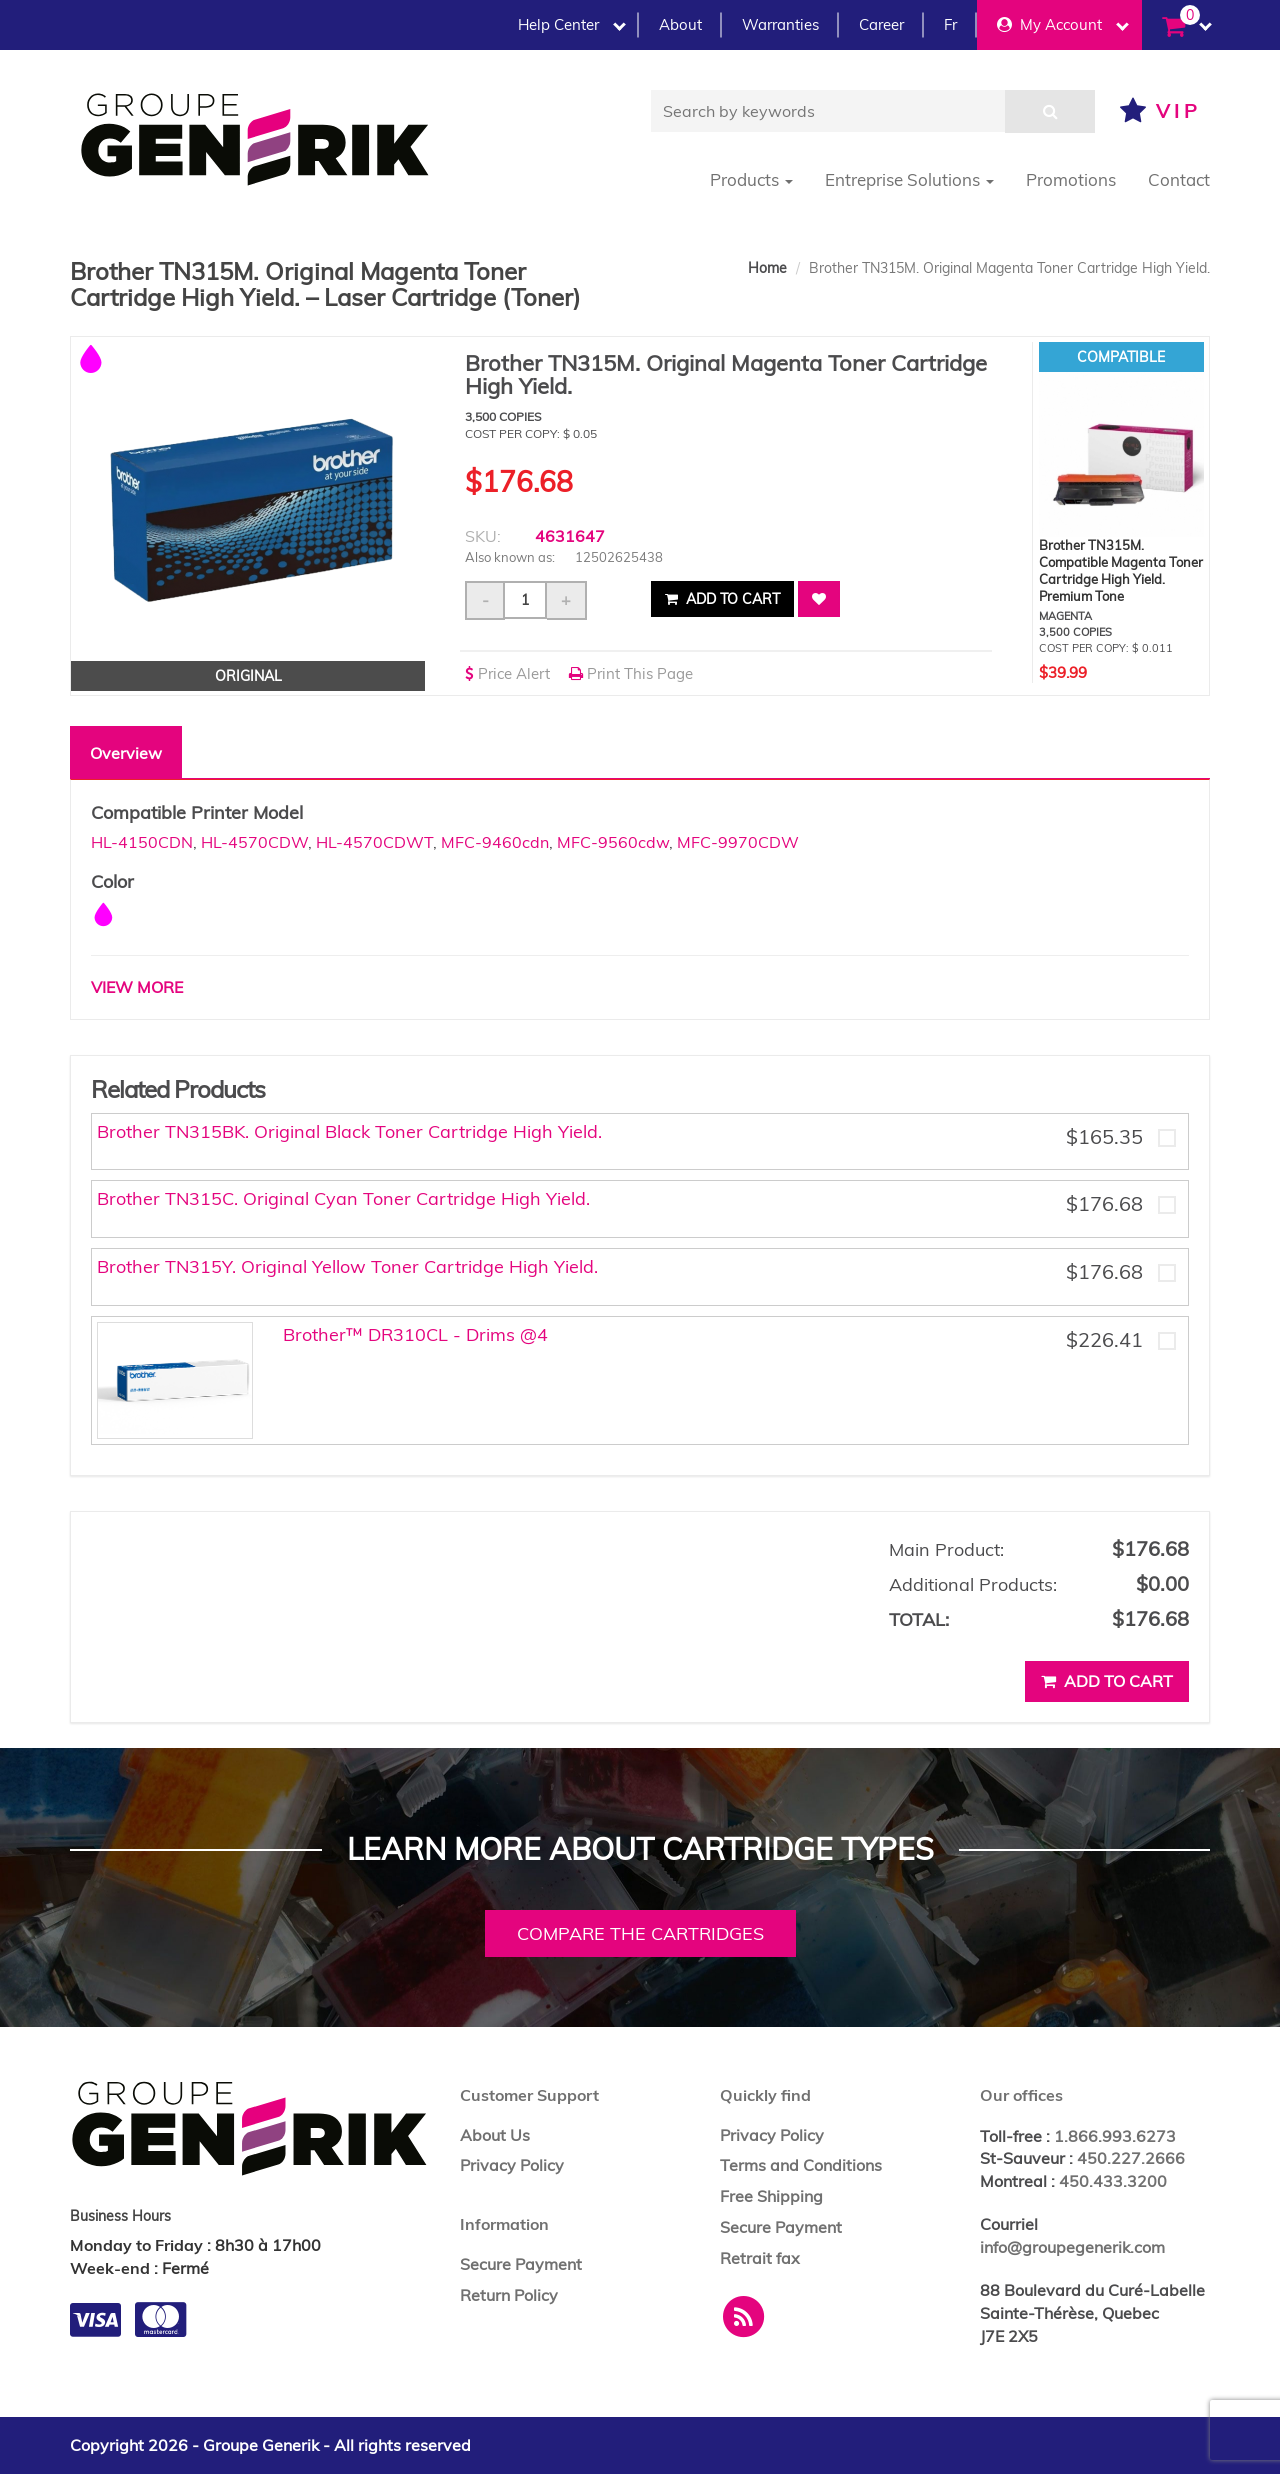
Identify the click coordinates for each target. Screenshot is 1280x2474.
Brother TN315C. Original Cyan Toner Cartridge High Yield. (343, 1198)
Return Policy (509, 2295)
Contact (1179, 179)
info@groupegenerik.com (1072, 2247)
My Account (1063, 24)
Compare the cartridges (640, 1933)
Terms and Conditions (801, 2165)
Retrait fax (760, 2258)
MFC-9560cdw (613, 842)
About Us (495, 2135)
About (680, 24)
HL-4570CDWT (374, 842)
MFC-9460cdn (495, 842)
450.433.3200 (1113, 2181)
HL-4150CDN (142, 842)
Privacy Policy (512, 2165)
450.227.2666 (1131, 2158)
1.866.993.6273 (1115, 2136)
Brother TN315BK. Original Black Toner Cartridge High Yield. (349, 1131)
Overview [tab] (126, 753)
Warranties (780, 24)
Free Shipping (771, 2196)
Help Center (572, 24)
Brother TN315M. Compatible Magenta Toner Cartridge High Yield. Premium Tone (1121, 570)
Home (767, 268)
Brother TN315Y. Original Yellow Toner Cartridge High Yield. (347, 1266)
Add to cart (722, 599)
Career (881, 24)
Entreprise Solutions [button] (909, 179)
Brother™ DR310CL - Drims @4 (415, 1334)
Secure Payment (521, 2264)
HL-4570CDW (254, 842)
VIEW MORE (137, 987)
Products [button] (751, 179)
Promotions (1071, 179)
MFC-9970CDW (738, 842)
